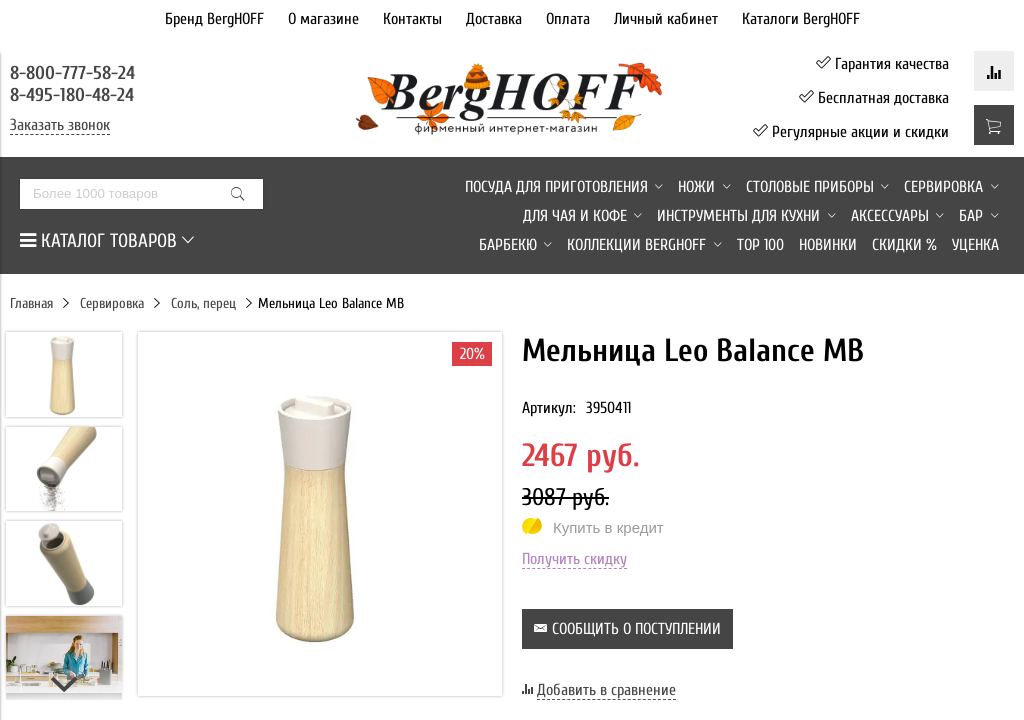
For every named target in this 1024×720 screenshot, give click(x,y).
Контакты (412, 19)
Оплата (568, 19)
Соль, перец (203, 303)
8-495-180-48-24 (72, 95)
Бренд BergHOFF (214, 19)
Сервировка (112, 303)
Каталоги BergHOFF (801, 19)
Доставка (494, 19)
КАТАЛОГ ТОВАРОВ (107, 241)
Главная (31, 303)
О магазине (323, 19)
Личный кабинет (666, 19)
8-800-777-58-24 (75, 73)
